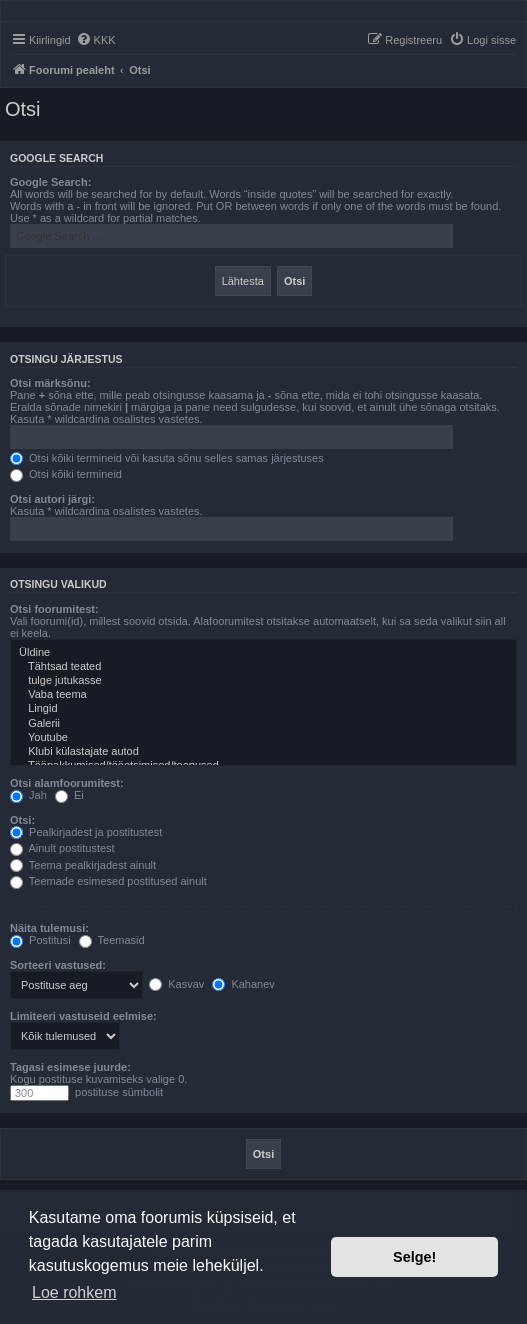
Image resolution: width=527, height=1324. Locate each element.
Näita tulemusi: (49, 928)
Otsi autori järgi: (52, 499)
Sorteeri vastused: (58, 965)
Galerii (263, 724)
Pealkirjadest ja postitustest (86, 832)
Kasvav (176, 984)
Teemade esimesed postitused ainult (108, 881)
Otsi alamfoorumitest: (67, 783)
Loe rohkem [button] (74, 1292)
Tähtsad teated (263, 667)
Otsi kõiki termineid (66, 474)
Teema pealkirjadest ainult (83, 865)
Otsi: (22, 820)
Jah (28, 795)
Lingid (263, 709)
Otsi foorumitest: (54, 609)
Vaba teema (263, 695)
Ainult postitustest (62, 848)
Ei (69, 795)
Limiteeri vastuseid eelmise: (83, 1016)
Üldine (263, 653)
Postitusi (40, 940)
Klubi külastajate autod (263, 752)
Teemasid (112, 940)
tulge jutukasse (263, 681)
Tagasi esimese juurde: (70, 1067)
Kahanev (243, 984)
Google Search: (50, 182)
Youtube (263, 738)
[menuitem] (96, 40)
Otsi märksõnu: (50, 383)
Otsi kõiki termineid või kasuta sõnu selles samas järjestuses (167, 458)
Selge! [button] (414, 1257)
